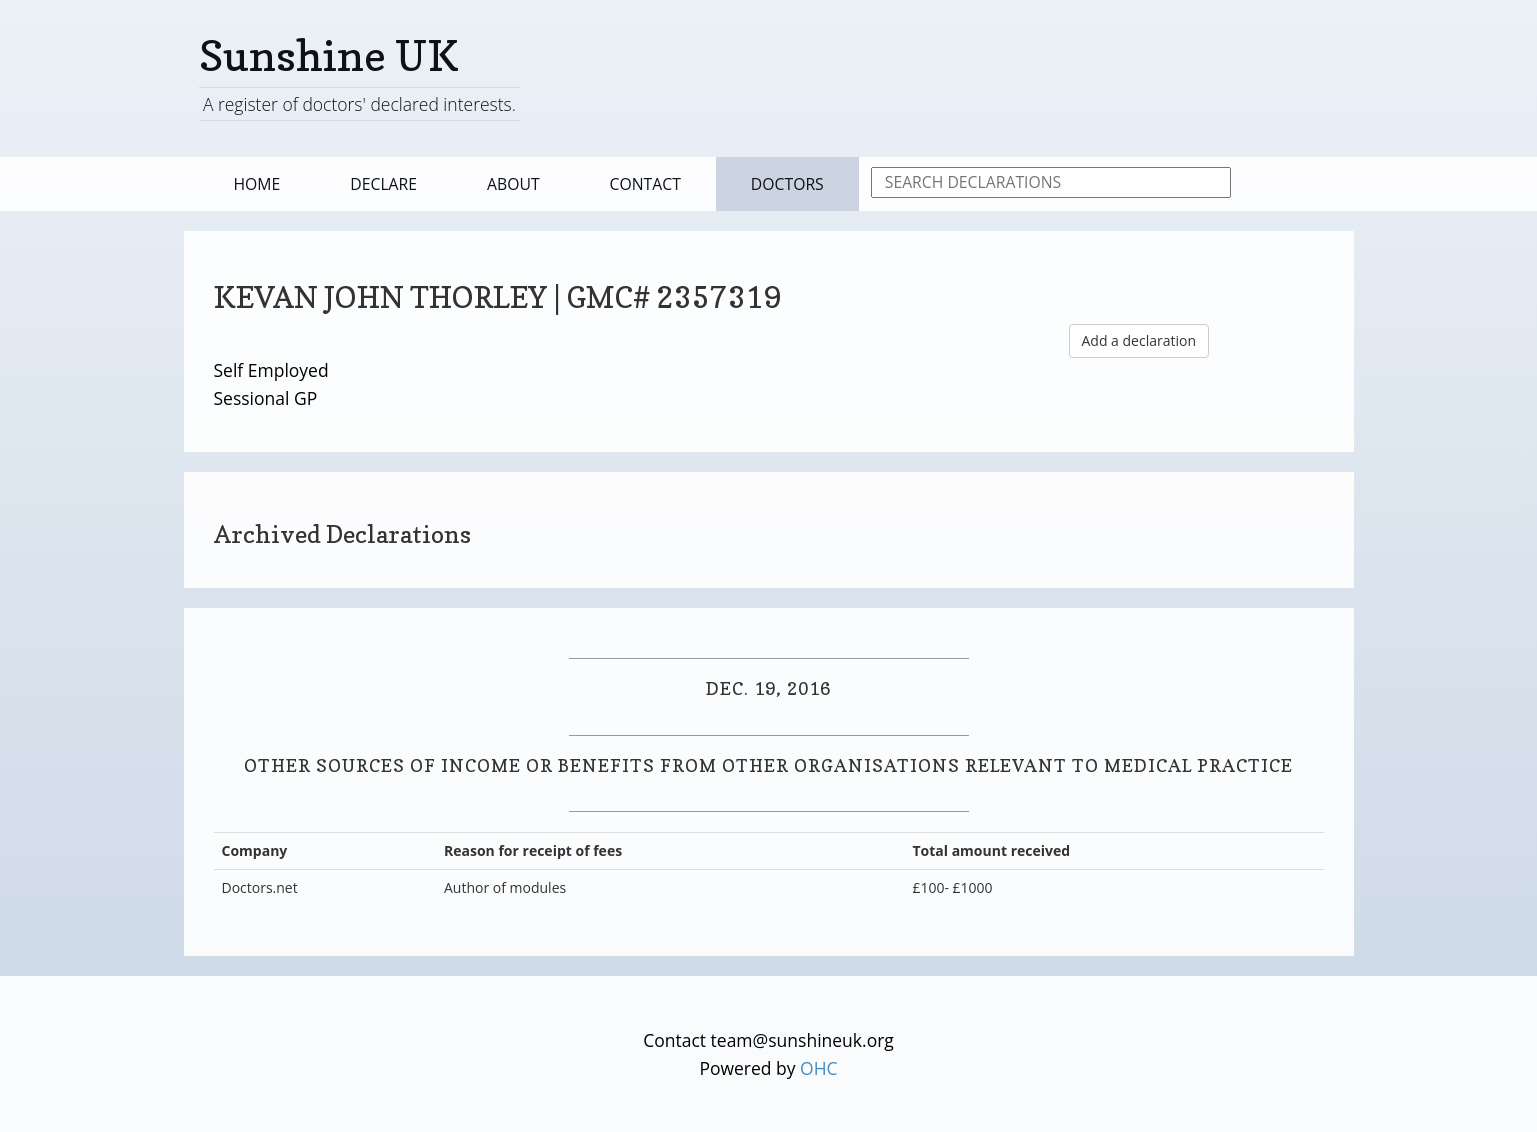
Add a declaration (1139, 340)
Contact (645, 184)
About (513, 184)
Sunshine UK (329, 55)
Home (257, 184)
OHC (819, 1068)
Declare (383, 184)
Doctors (787, 184)
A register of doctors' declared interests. (359, 104)
